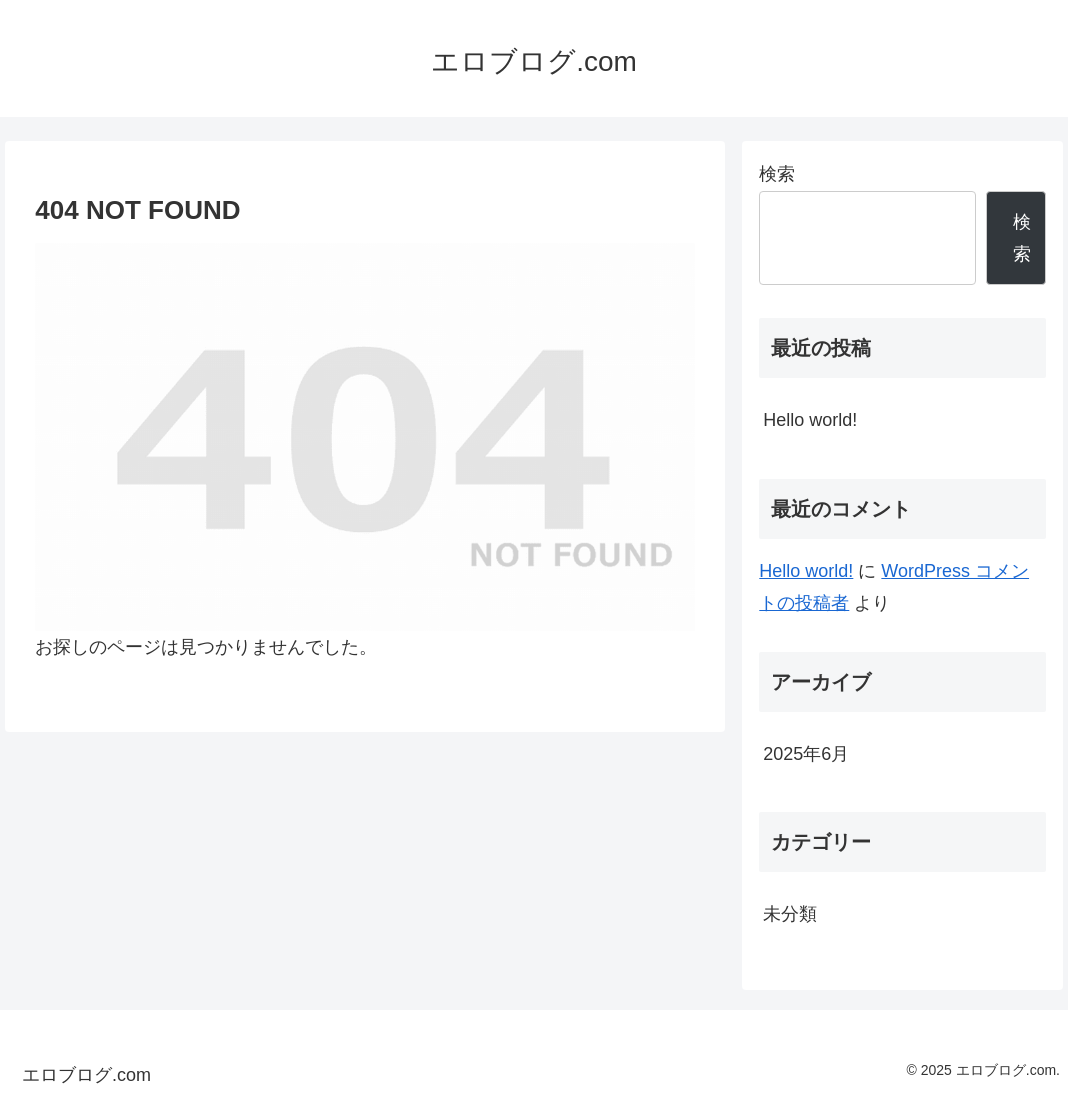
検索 (777, 174)
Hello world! (810, 420)
